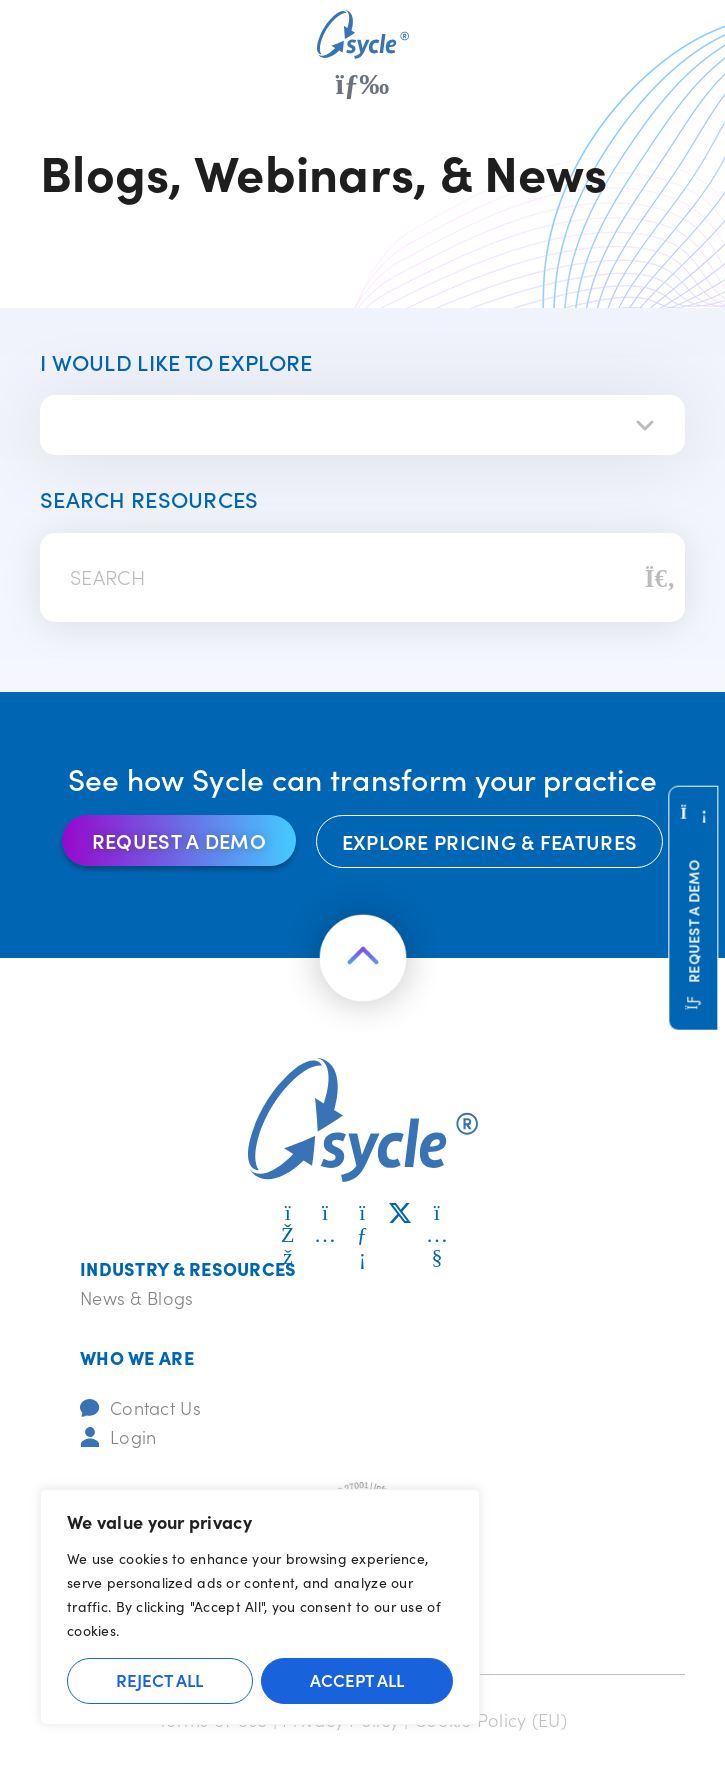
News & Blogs (136, 1297)
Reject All (159, 1680)
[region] (260, 1607)
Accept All (357, 1680)
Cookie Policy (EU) (490, 1719)
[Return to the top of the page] (363, 958)
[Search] (660, 578)
